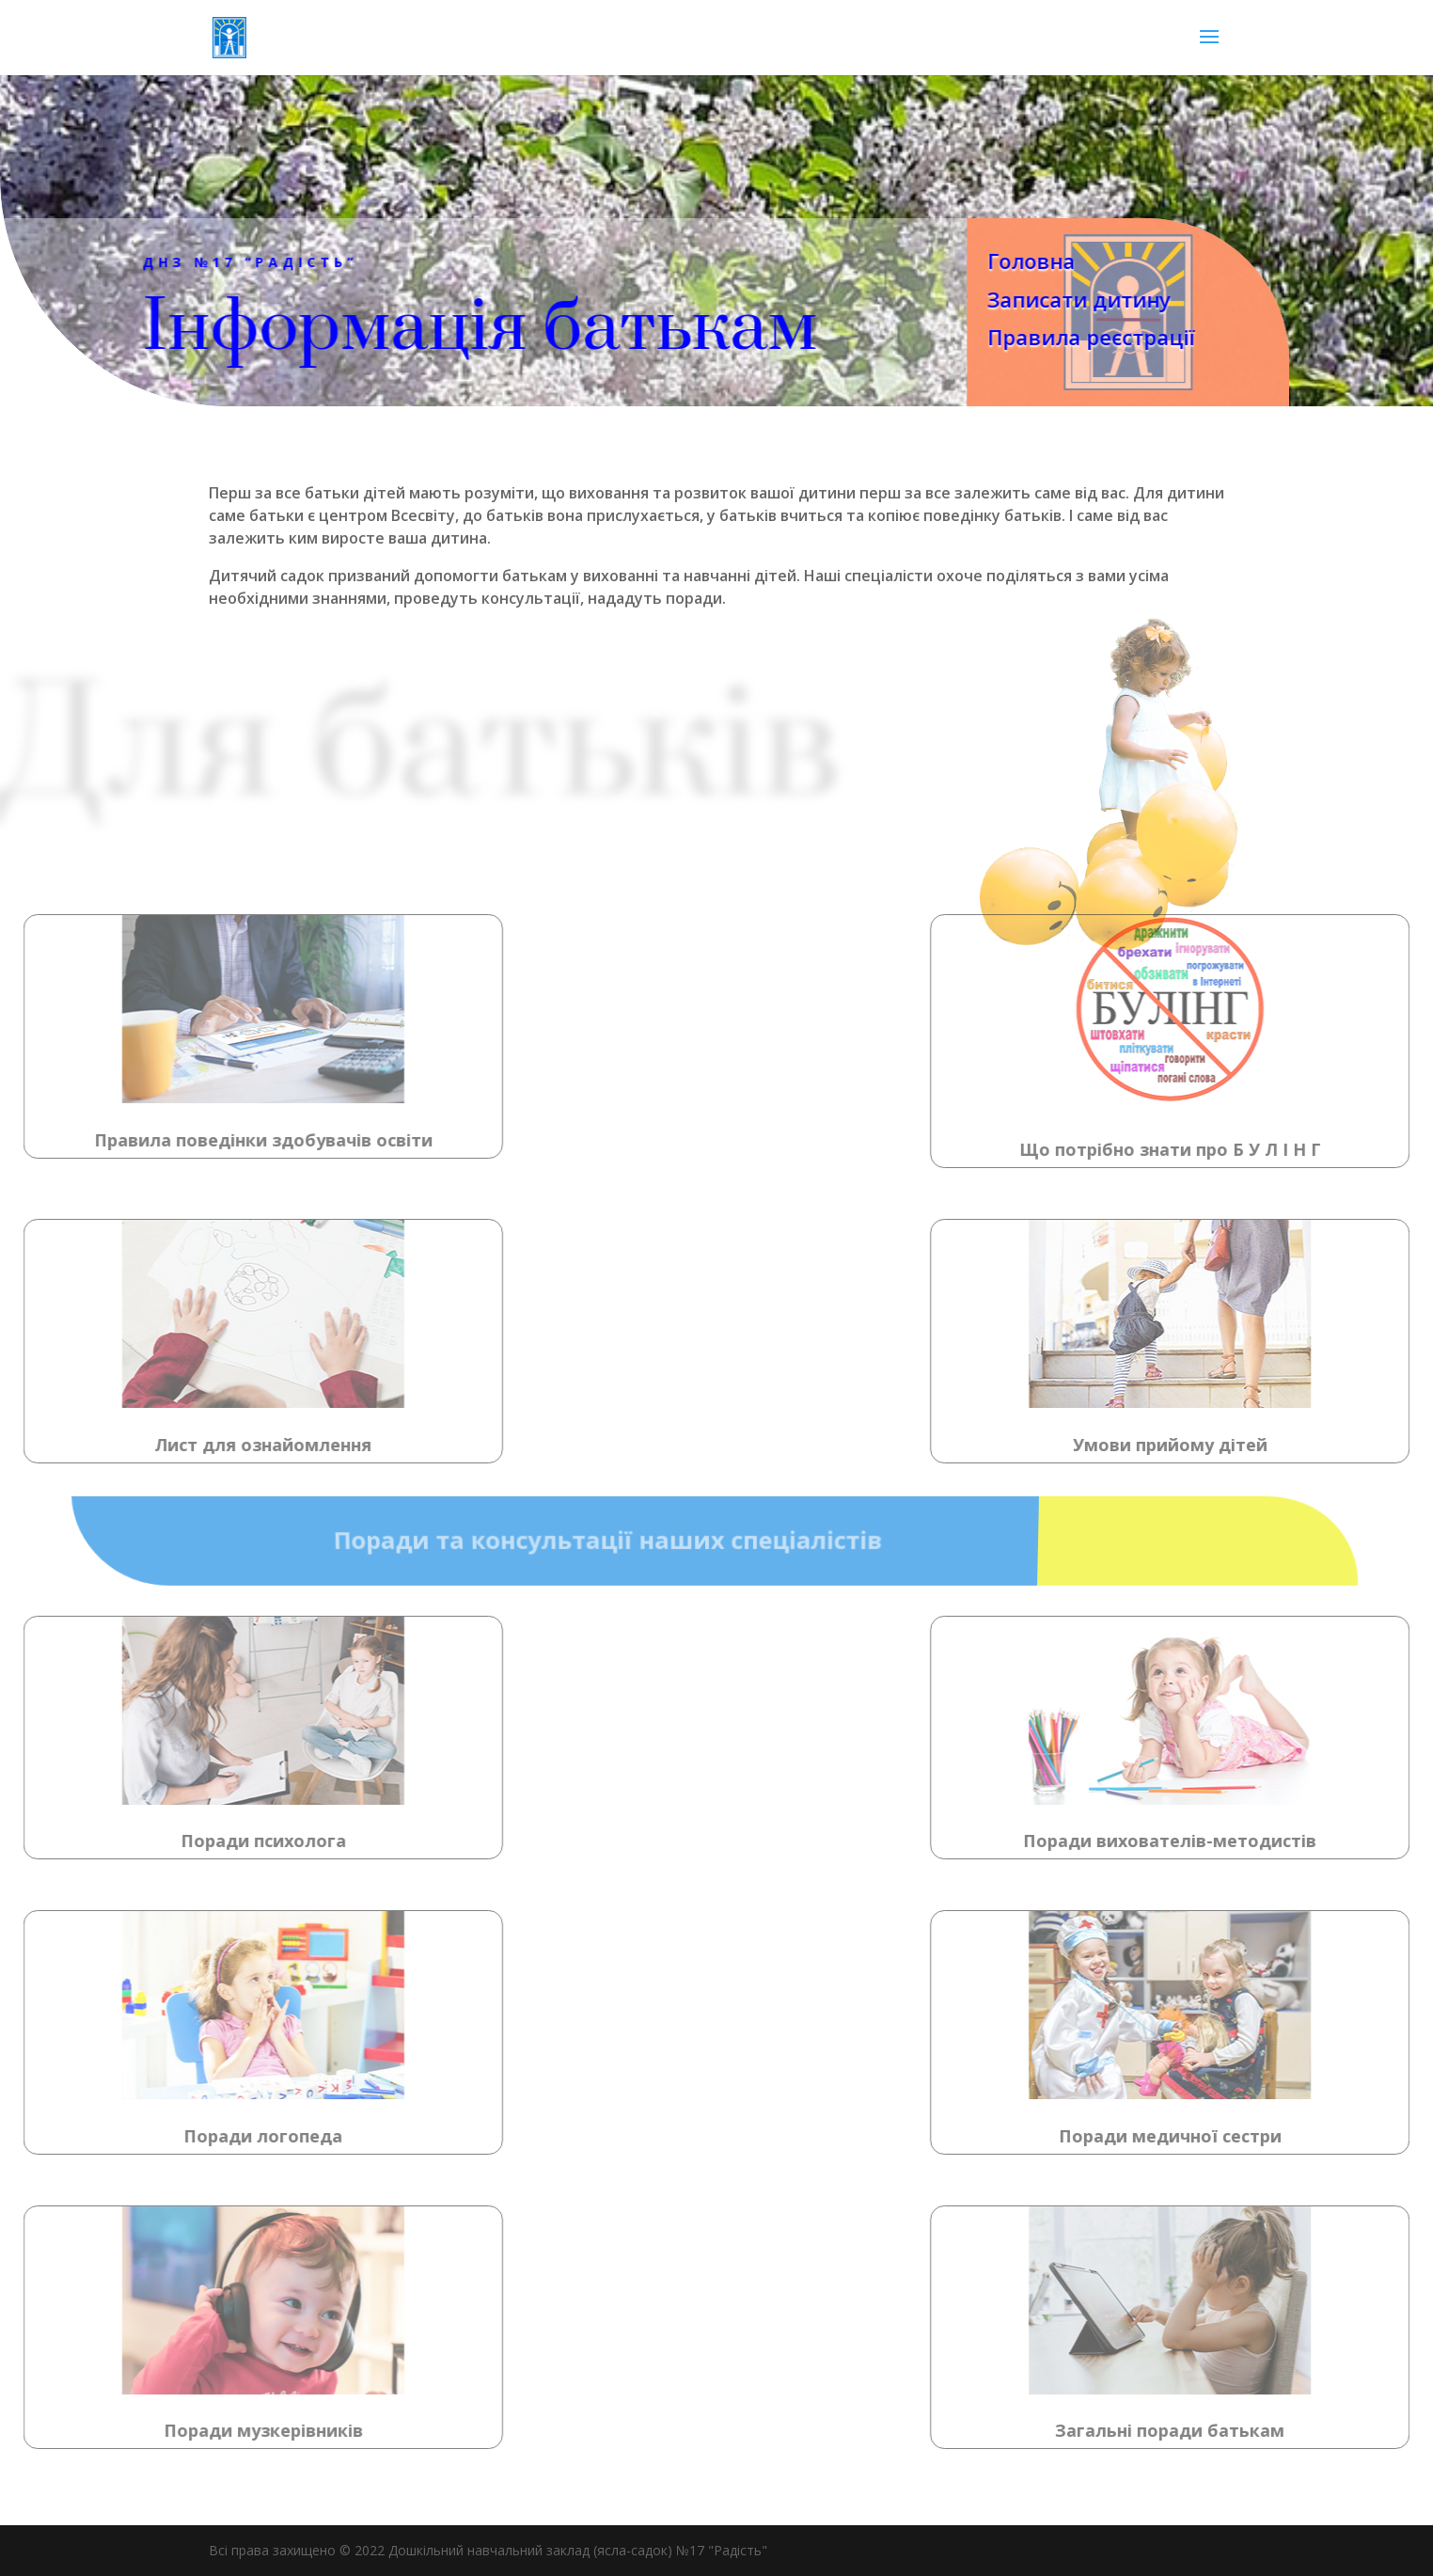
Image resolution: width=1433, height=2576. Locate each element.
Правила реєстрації (1061, 337)
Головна (1002, 260)
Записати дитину (1050, 299)
